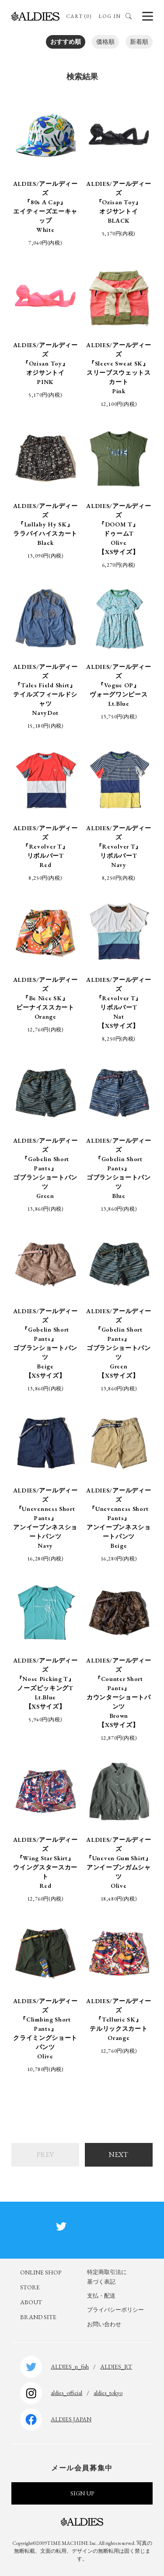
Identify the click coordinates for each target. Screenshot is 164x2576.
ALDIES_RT (116, 2366)
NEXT (118, 2154)
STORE (30, 2287)
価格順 (105, 42)
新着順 (139, 42)
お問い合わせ (104, 2324)
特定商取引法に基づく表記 (107, 2277)
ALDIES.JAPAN (71, 2419)
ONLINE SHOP (40, 2272)
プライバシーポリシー (115, 2309)
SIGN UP (82, 2493)
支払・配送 (101, 2295)
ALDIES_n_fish (70, 2366)
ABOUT (31, 2302)
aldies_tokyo (108, 2393)
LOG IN (109, 16)
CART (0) (79, 16)
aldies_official (66, 2393)
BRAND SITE (38, 2317)
